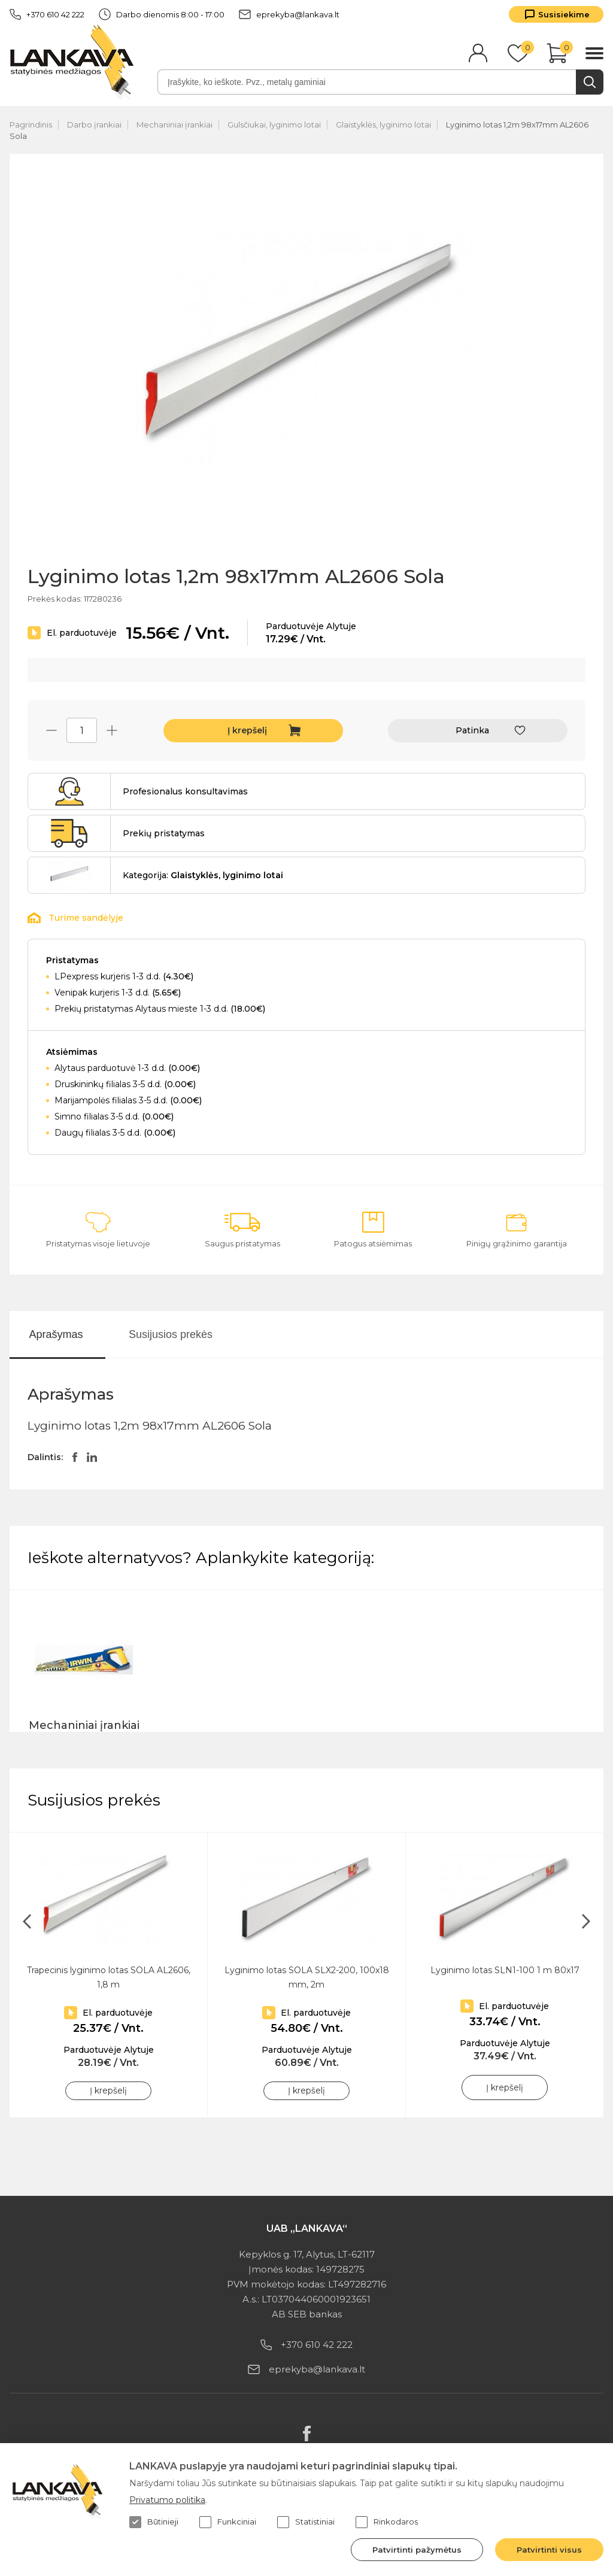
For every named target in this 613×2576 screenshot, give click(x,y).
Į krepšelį (247, 730)
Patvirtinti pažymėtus (417, 2549)
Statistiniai (306, 2522)
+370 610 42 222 (47, 14)
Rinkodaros (387, 2522)
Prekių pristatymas (164, 833)
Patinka (472, 730)
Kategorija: (203, 875)
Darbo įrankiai (94, 124)
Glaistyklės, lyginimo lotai (383, 124)
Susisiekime (564, 14)
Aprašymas (56, 1334)
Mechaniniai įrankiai (174, 124)
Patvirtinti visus (549, 2549)
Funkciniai (227, 2522)
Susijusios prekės (171, 1334)
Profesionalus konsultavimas (185, 791)
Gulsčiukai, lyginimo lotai (274, 124)
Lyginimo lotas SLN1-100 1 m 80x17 (504, 1970)
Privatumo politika (167, 2500)
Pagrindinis (31, 124)
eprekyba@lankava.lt (289, 14)
